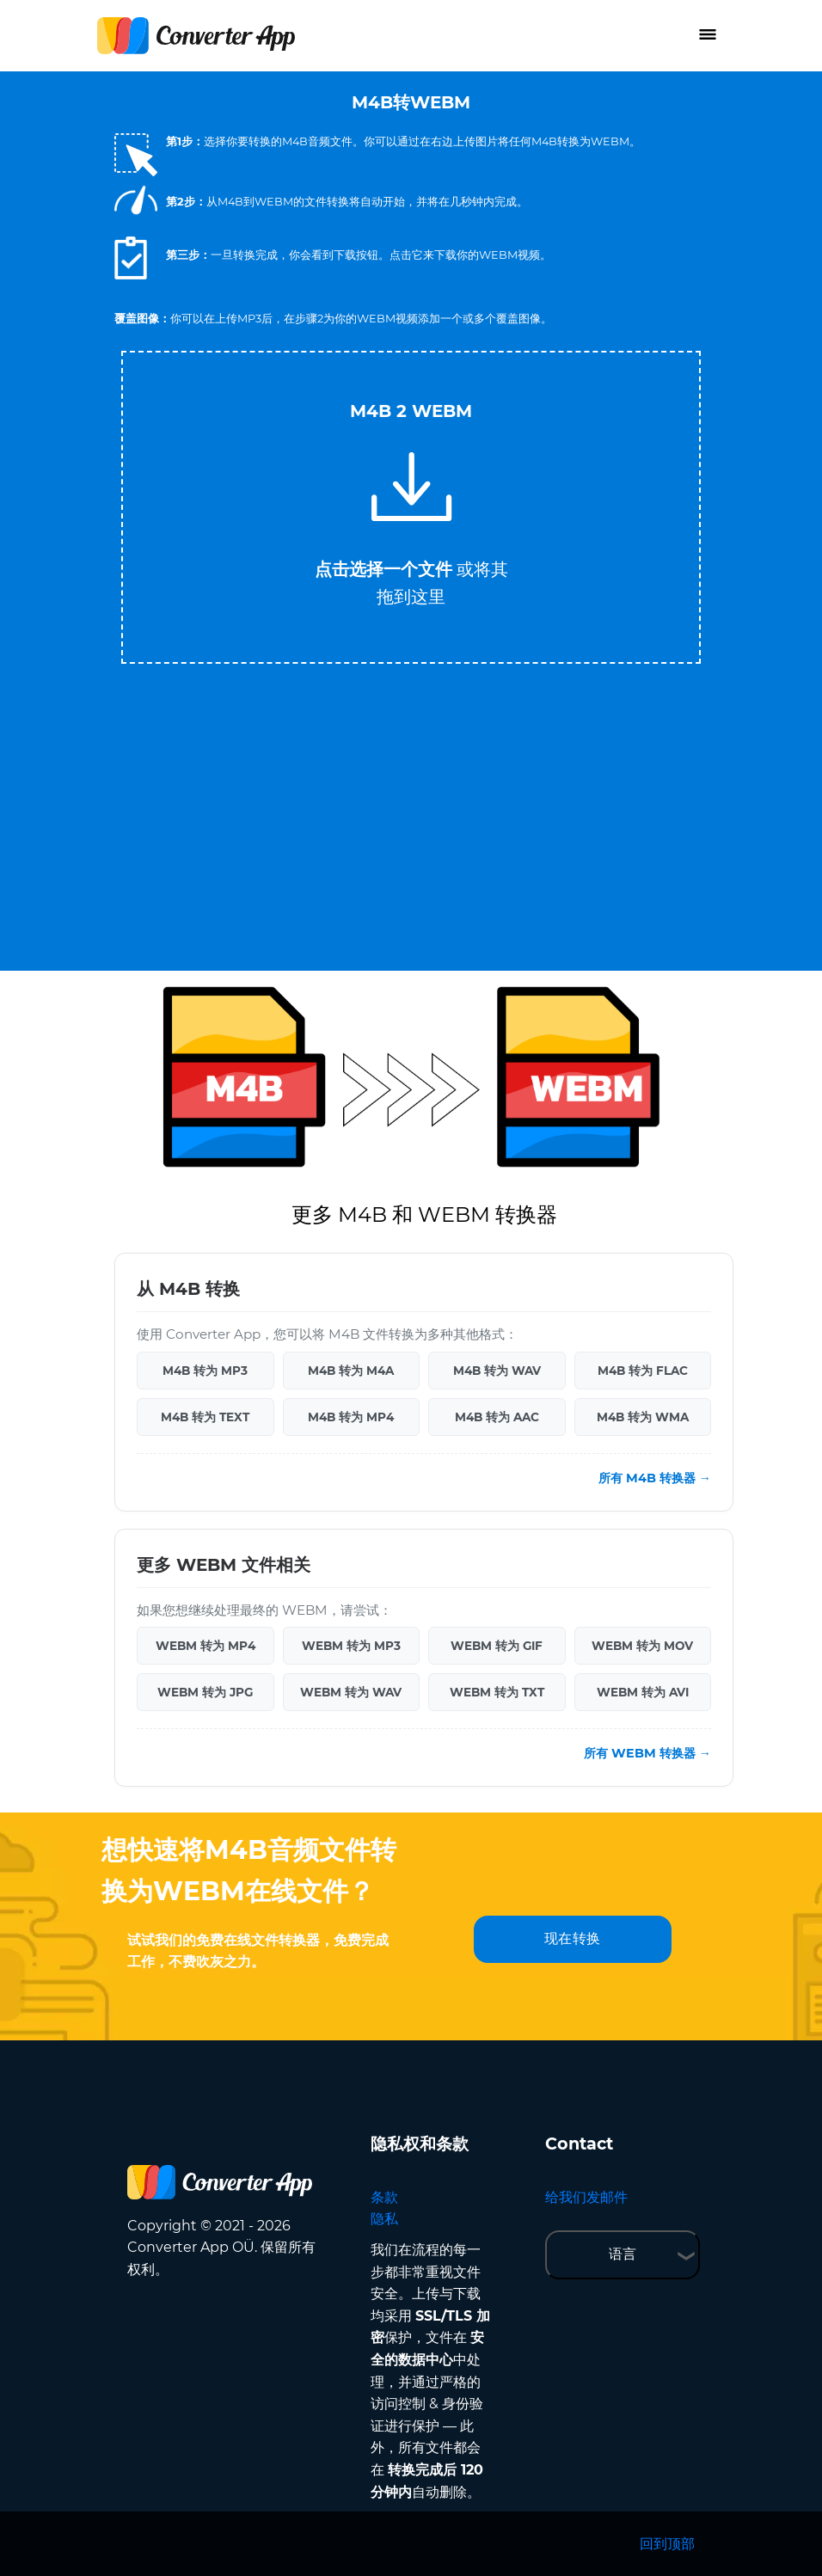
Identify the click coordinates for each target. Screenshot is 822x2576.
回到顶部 (667, 2544)
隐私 (384, 2219)
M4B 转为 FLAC (643, 1370)
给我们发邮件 (586, 2197)
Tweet (480, 343)
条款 (384, 2197)
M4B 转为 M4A (351, 1370)
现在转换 (572, 1938)
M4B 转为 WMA (643, 1417)
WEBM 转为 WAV (351, 1692)
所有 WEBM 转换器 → (647, 1753)
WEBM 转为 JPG (205, 1692)
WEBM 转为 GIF (497, 1646)
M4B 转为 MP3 (205, 1370)
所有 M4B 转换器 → (654, 1478)
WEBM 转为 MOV (642, 1646)
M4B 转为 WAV (497, 1370)
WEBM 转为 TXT (497, 1692)
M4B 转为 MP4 (351, 1417)
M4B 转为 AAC (497, 1417)
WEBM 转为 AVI (643, 1692)
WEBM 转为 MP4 (205, 1646)
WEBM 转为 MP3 (351, 1646)
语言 (622, 2254)
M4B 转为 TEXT (205, 1417)
